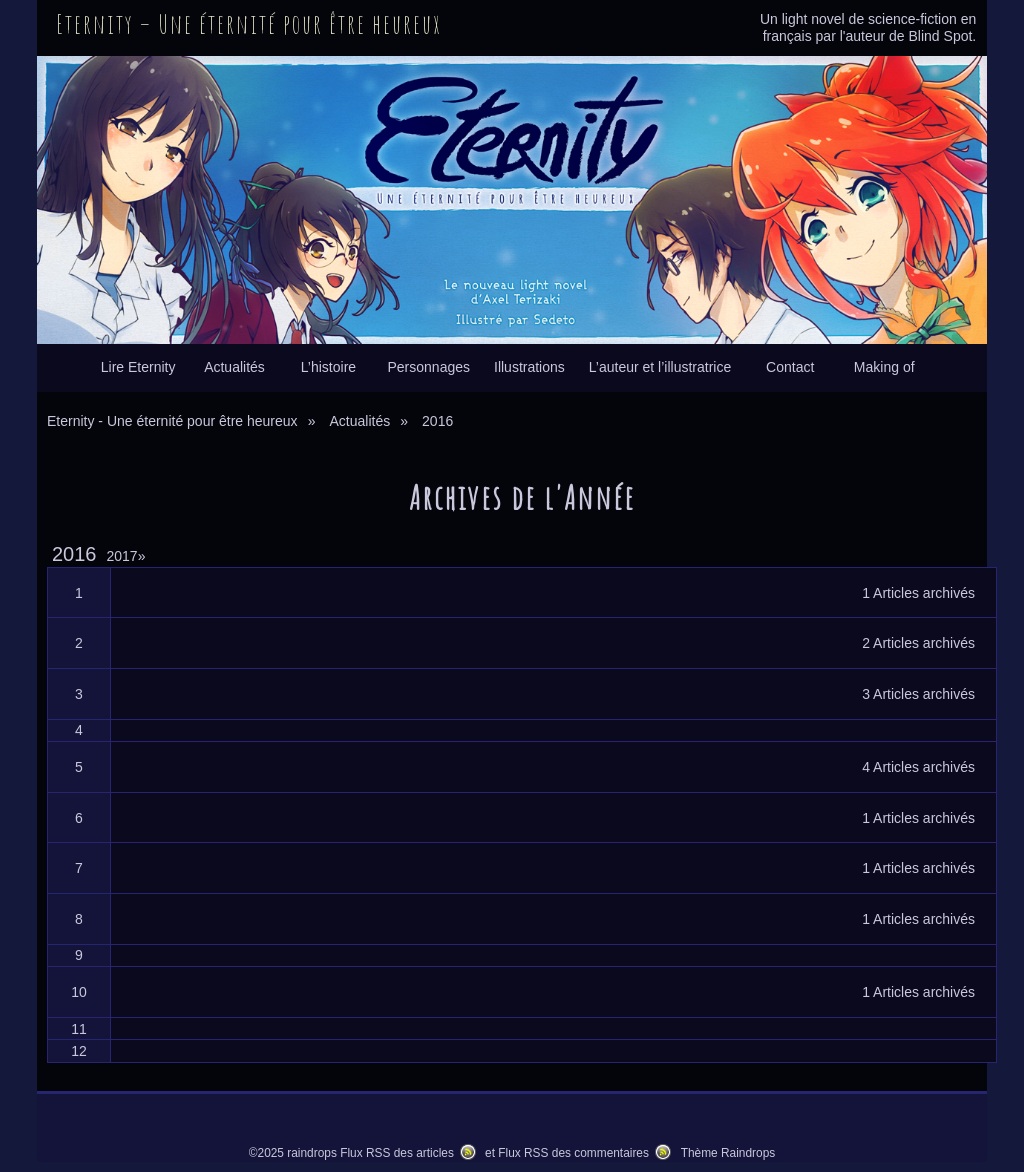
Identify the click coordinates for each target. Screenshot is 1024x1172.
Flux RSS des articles (397, 1153)
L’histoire (328, 367)
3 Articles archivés (918, 694)
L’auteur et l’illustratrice (660, 367)
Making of (884, 367)
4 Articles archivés (918, 767)
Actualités (234, 367)
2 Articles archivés (918, 643)
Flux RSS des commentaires (573, 1153)
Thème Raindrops (728, 1153)
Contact (790, 367)
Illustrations (529, 367)
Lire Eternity (138, 367)
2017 (126, 556)
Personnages (428, 367)
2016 (74, 554)
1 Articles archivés (918, 593)
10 (79, 992)
